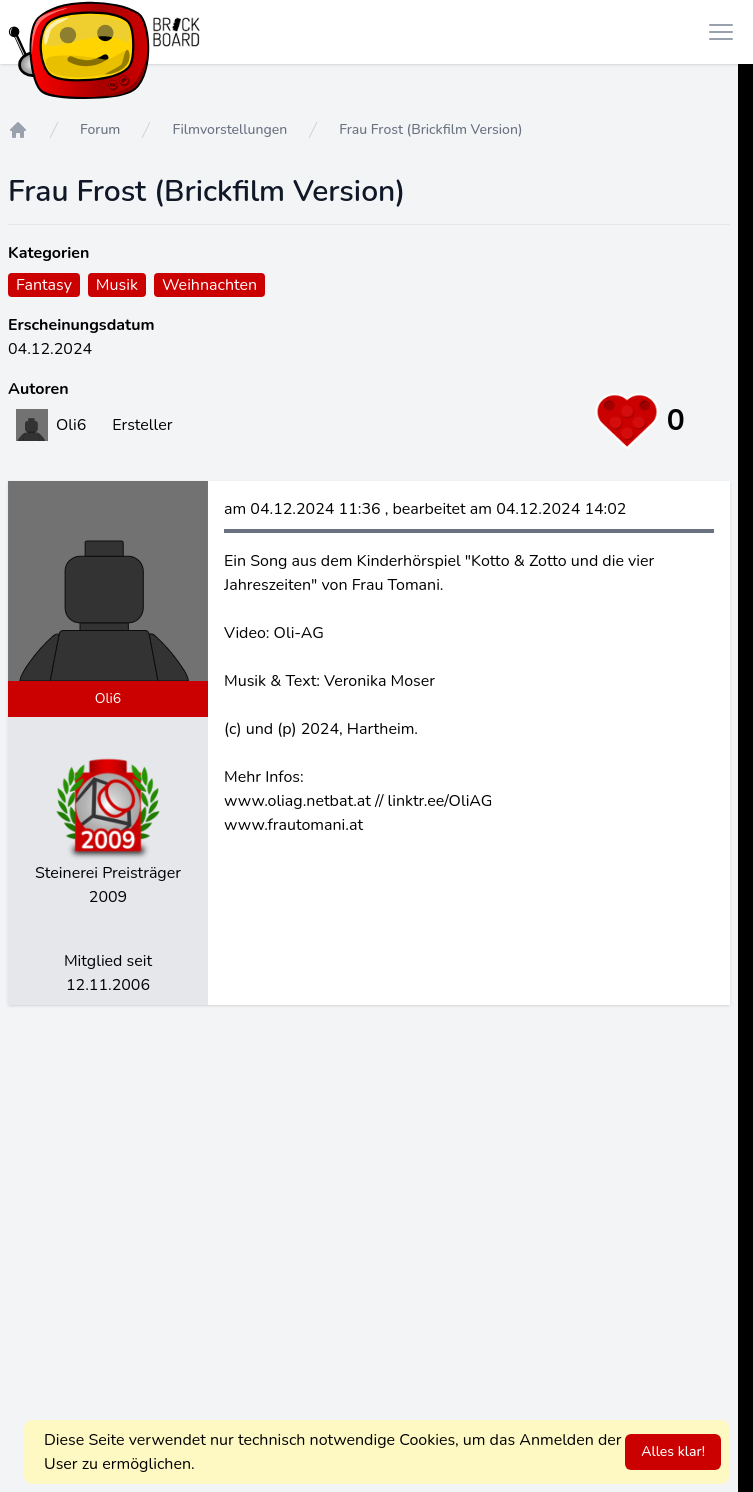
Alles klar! (673, 1451)
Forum (100, 129)
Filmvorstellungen (229, 129)
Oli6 (108, 698)
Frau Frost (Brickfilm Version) (430, 129)
